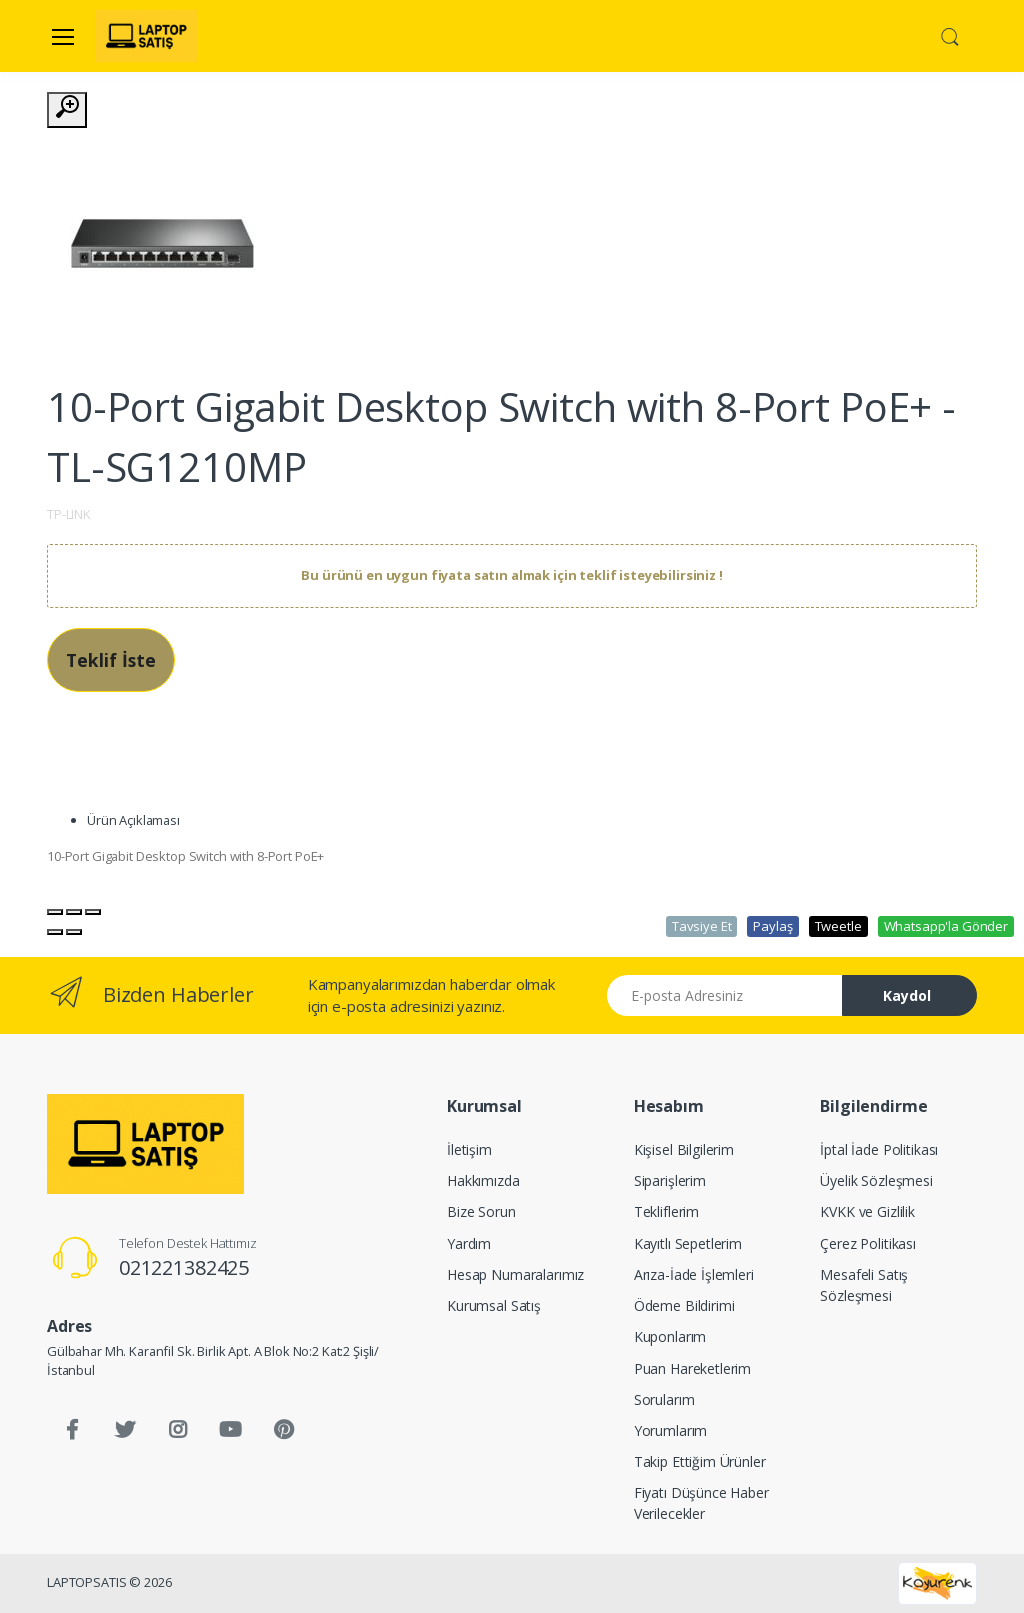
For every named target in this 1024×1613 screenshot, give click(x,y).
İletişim (469, 1149)
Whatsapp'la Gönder (946, 926)
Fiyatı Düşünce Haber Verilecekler (701, 1503)
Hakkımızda (483, 1180)
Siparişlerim (670, 1180)
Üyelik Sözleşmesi (876, 1180)
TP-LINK (69, 514)
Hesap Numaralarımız (515, 1274)
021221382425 (184, 1267)
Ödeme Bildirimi (684, 1305)
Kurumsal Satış (494, 1305)
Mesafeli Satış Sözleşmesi (864, 1285)
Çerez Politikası (868, 1243)
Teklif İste (111, 660)
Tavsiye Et (702, 926)
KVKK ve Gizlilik (867, 1211)
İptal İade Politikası (879, 1149)
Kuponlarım (670, 1336)
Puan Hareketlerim (693, 1368)
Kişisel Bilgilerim (684, 1149)
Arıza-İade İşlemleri (694, 1274)
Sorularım (664, 1399)
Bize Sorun (481, 1211)
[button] (950, 35)
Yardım (469, 1243)
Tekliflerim (666, 1211)
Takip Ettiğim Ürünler (700, 1461)
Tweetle (838, 926)
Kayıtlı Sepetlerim (688, 1243)
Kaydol (907, 995)
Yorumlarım (671, 1430)
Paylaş (772, 926)
